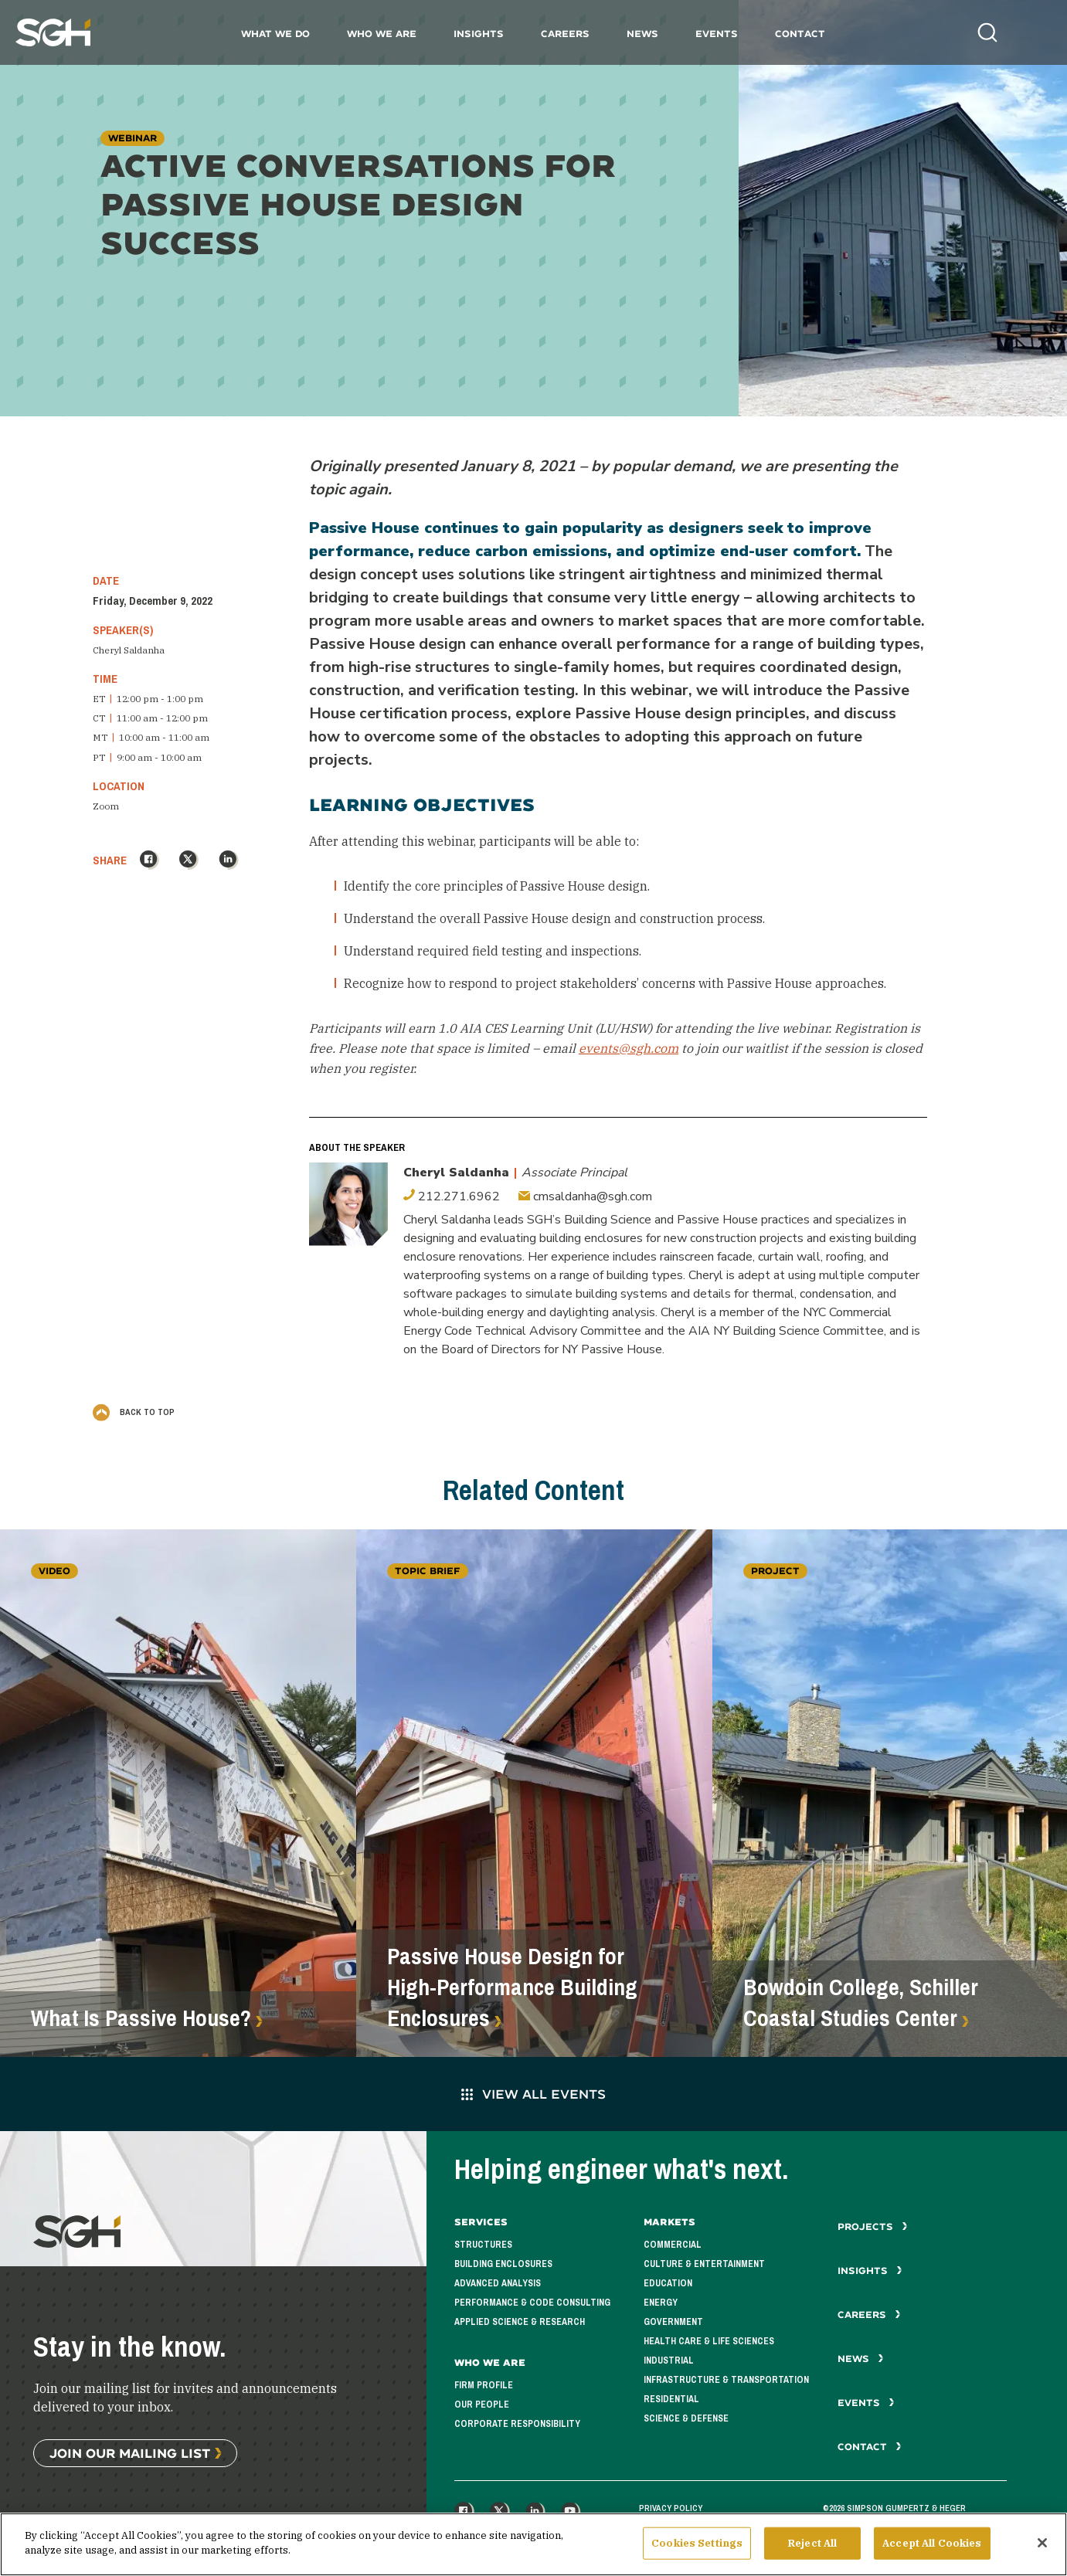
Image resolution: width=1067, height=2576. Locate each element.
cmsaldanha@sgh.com (585, 1196)
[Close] (1042, 2547)
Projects (873, 2226)
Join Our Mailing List (129, 2453)
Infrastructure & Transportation (726, 2379)
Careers (565, 33)
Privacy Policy (670, 2508)
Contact (800, 33)
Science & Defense (686, 2418)
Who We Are (381, 33)
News (642, 33)
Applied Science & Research (519, 2321)
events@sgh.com (628, 1048)
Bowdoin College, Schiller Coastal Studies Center (860, 2003)
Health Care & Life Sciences (709, 2341)
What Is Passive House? (141, 2018)
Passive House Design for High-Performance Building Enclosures (512, 1987)
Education (668, 2283)
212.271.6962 (451, 1196)
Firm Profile (483, 2385)
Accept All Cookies (931, 2547)
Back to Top (134, 1411)
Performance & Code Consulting (532, 2302)
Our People (481, 2404)
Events (716, 33)
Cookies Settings (696, 2547)
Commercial (673, 2244)
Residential (671, 2399)
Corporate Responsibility (517, 2423)
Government (673, 2321)
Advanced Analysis (497, 2283)
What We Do (275, 33)
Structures (483, 2244)
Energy (661, 2302)
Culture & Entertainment (704, 2263)
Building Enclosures (503, 2263)
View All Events (533, 2094)
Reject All (812, 2547)
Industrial (669, 2360)
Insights (479, 33)
